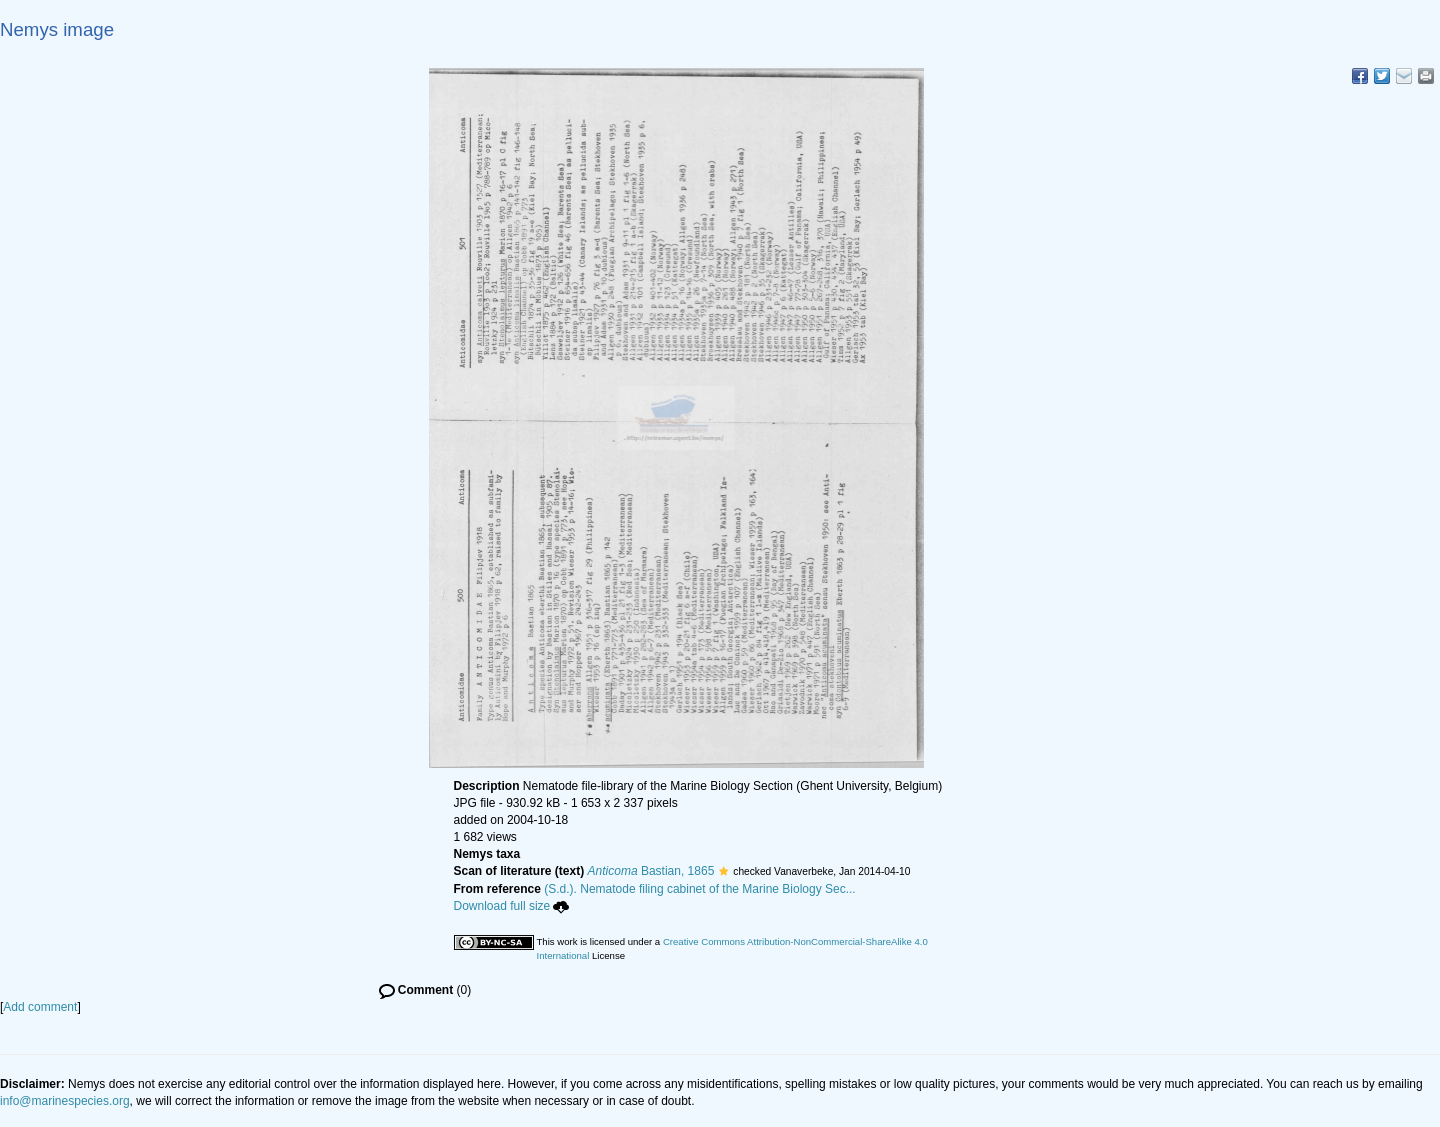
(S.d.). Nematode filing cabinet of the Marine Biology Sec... (700, 889)
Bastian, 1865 (651, 871)
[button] (723, 871)
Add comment (40, 1007)
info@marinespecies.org (65, 1101)
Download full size (512, 906)
